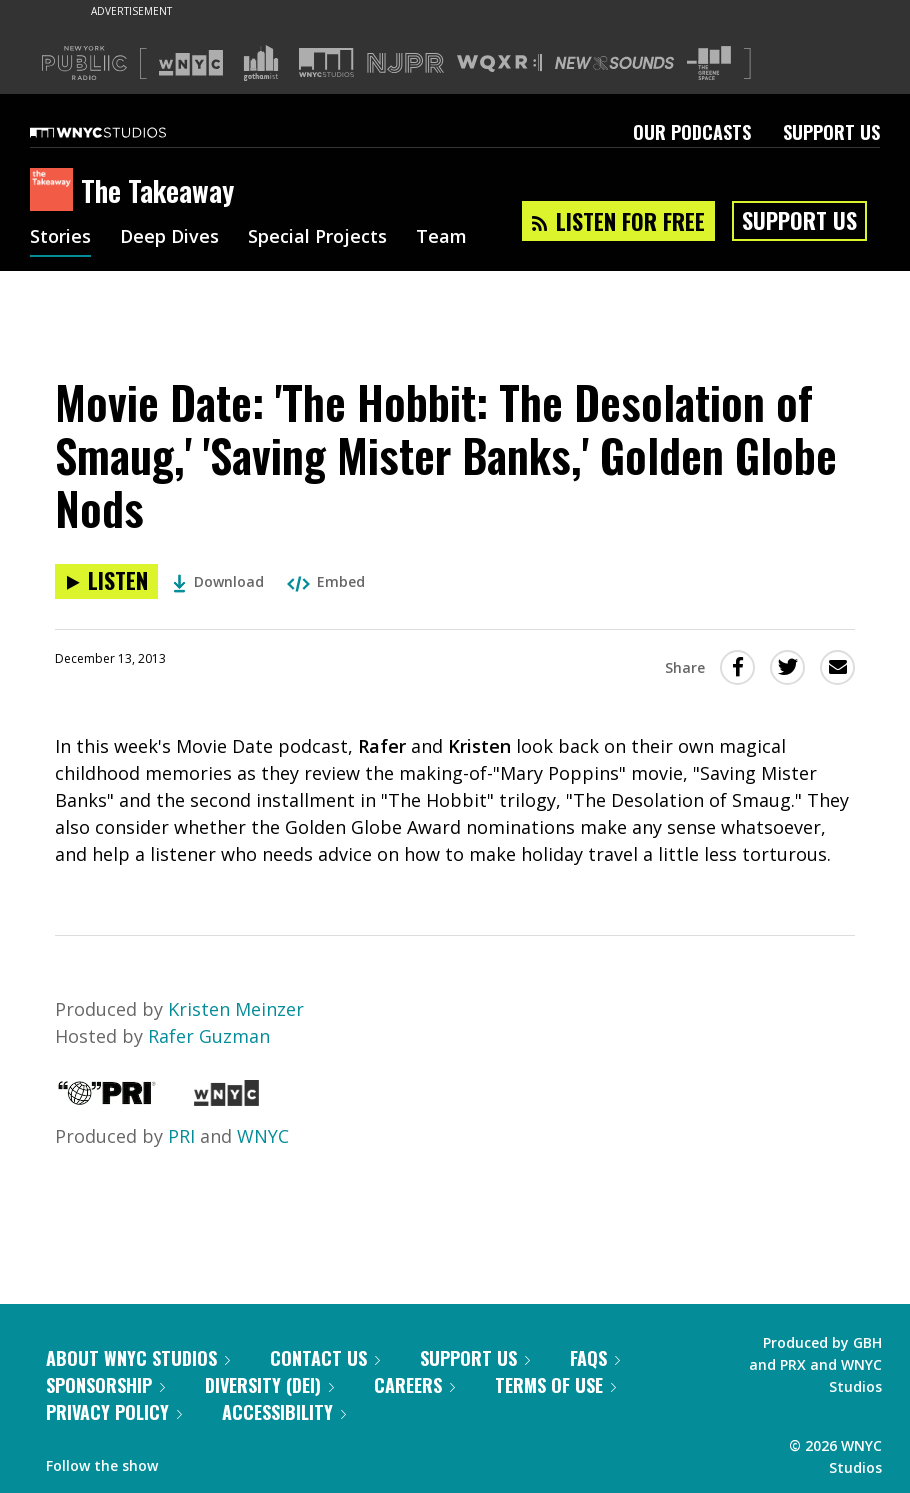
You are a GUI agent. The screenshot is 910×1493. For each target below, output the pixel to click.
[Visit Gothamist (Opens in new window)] (261, 63)
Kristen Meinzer (236, 1009)
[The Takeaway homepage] (55, 191)
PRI (181, 1136)
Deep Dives (169, 238)
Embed (326, 581)
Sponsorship (105, 1385)
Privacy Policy (114, 1412)
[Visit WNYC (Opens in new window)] (191, 63)
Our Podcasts (692, 132)
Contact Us (325, 1358)
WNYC (263, 1136)
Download (218, 581)
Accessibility (284, 1412)
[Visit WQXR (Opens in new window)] (499, 63)
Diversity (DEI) (269, 1385)
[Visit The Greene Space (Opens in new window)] (709, 63)
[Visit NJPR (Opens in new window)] (405, 63)
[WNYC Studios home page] (123, 132)
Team (441, 238)
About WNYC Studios (138, 1358)
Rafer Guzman (209, 1036)
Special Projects (317, 238)
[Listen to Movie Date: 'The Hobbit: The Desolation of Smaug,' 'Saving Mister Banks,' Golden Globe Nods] (106, 581)
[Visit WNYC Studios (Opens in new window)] (326, 62)
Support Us (831, 132)
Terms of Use (555, 1385)
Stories (60, 238)
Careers (414, 1385)
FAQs (595, 1358)
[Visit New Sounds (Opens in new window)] (614, 63)
